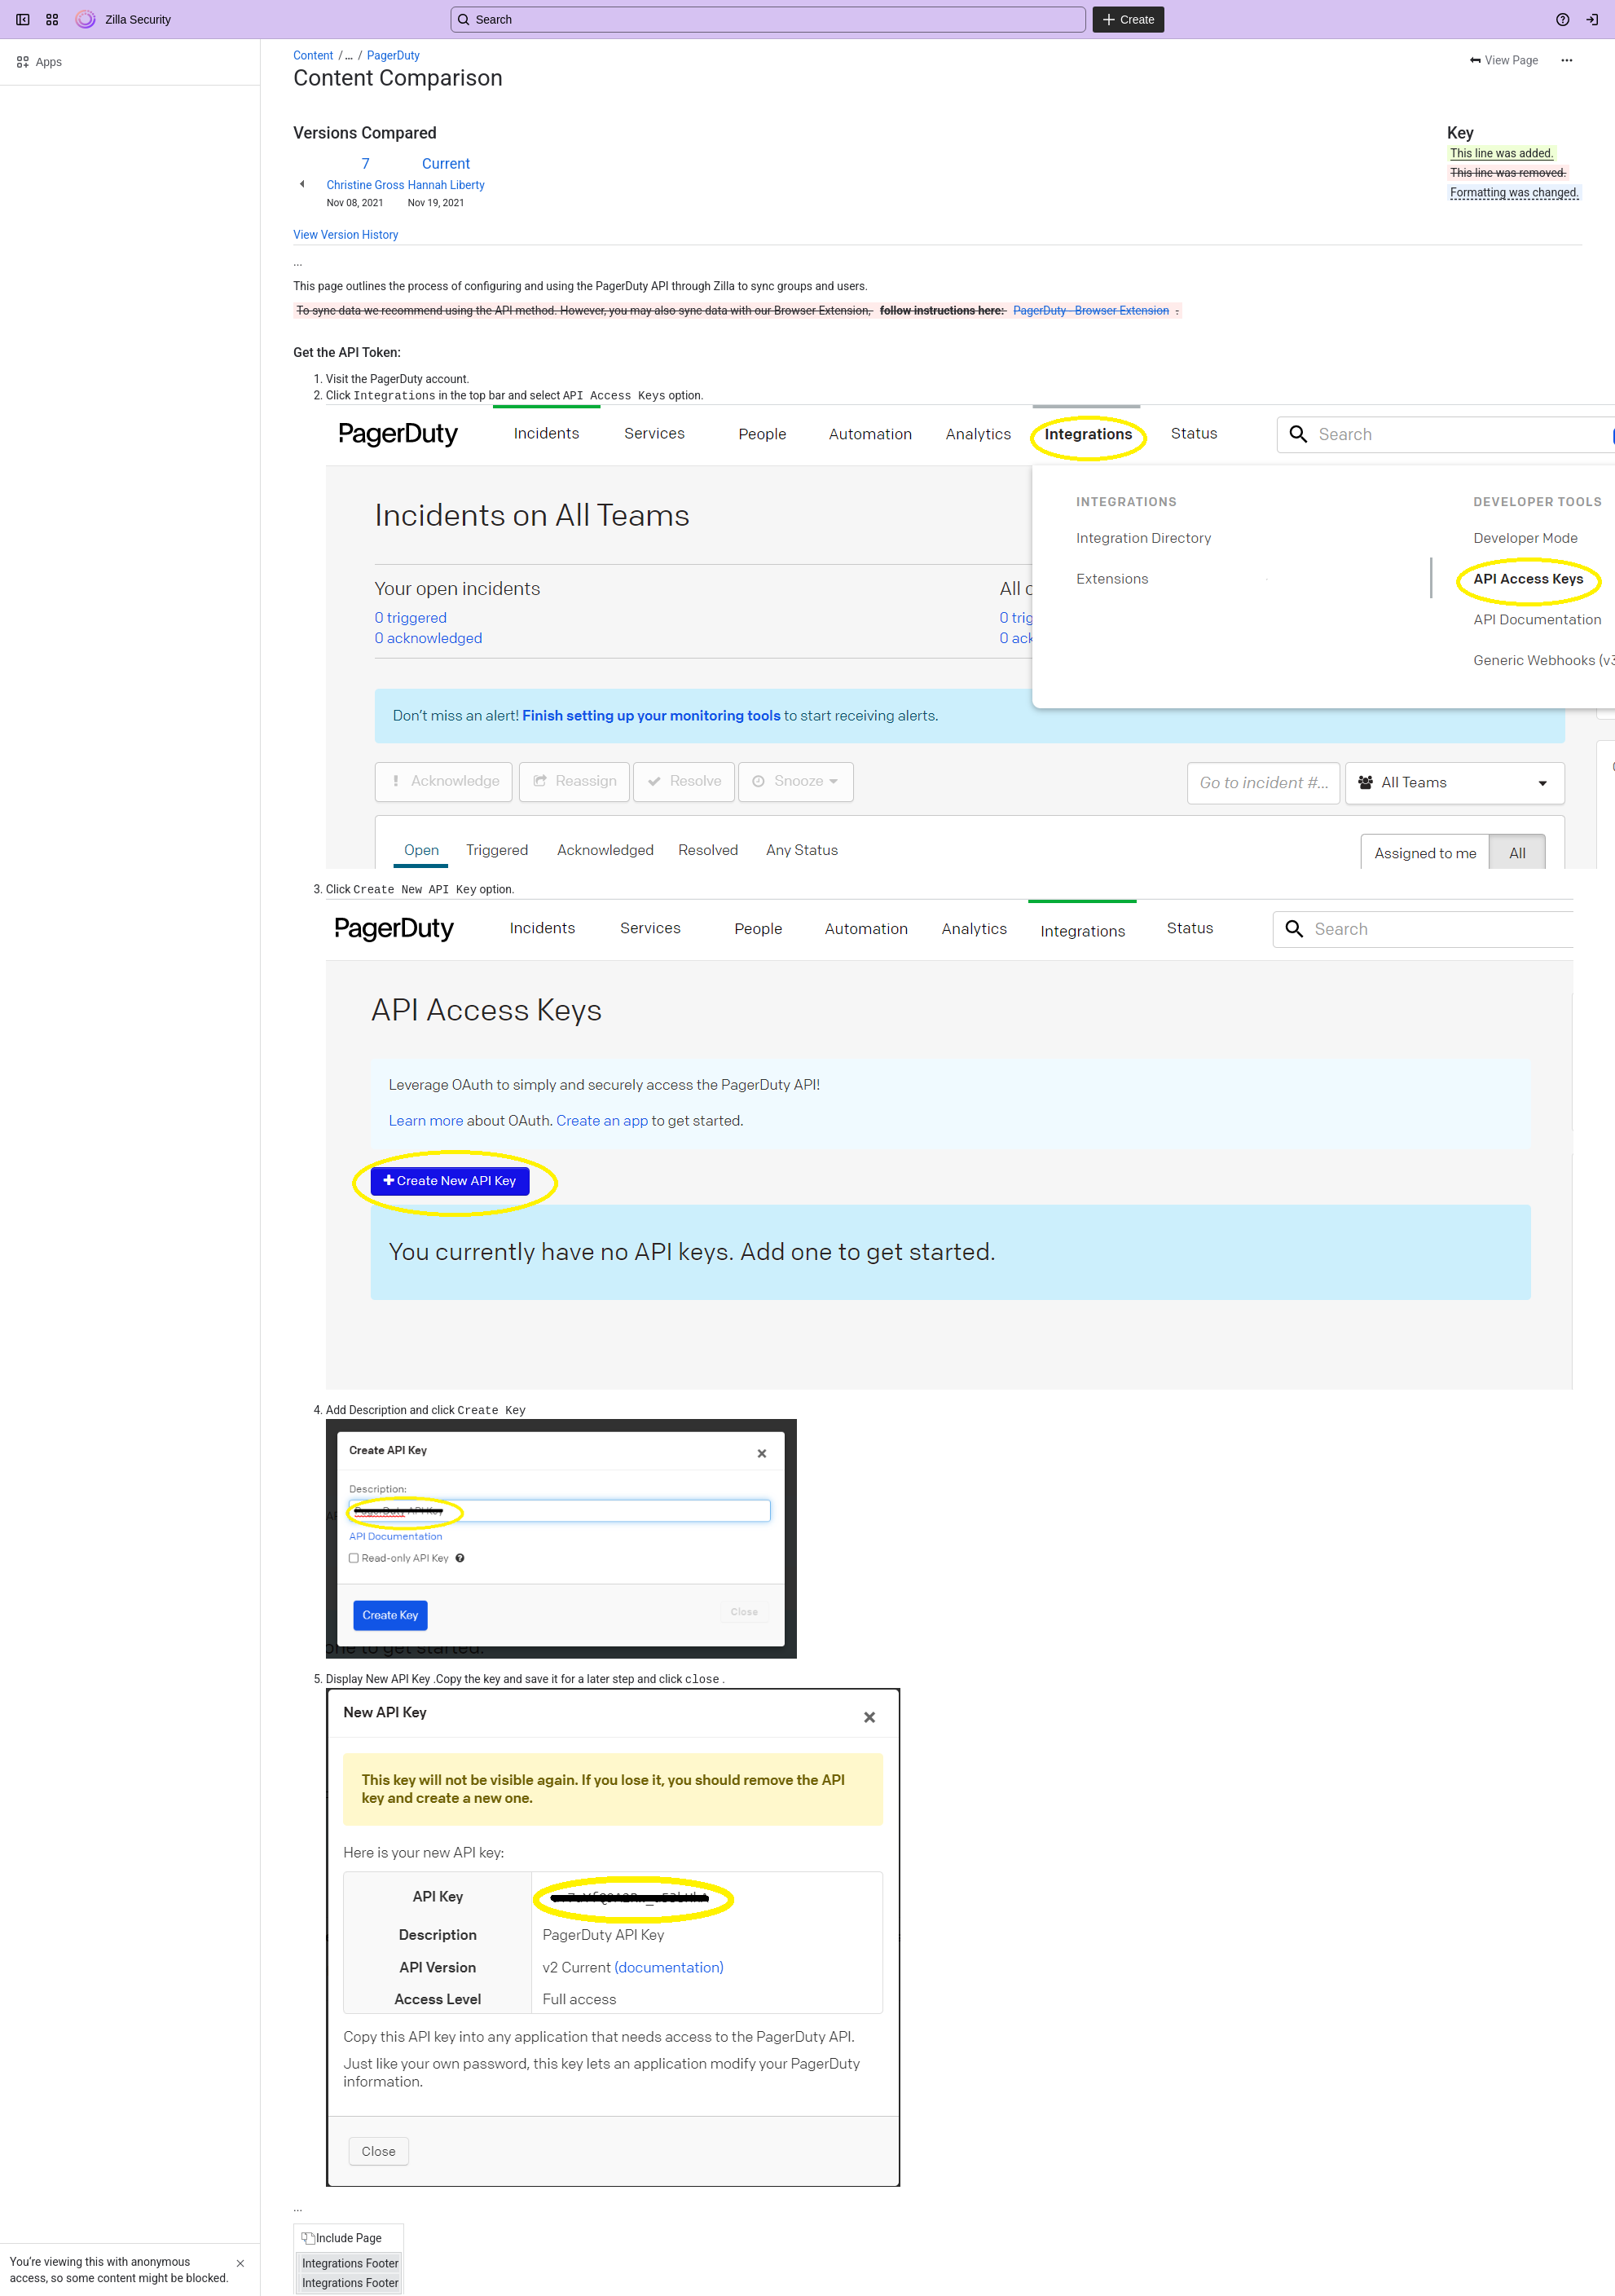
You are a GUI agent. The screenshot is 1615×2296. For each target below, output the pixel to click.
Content (313, 55)
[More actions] (1566, 60)
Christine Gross (365, 185)
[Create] (1128, 20)
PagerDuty (393, 55)
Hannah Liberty (445, 185)
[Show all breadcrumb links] (349, 55)
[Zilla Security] (85, 20)
